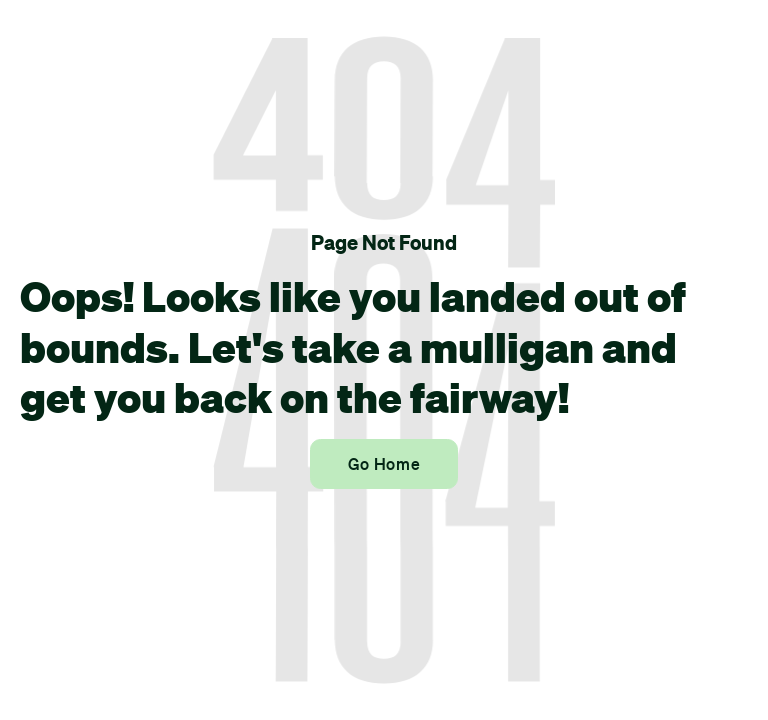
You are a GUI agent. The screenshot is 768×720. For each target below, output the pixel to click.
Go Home (384, 464)
